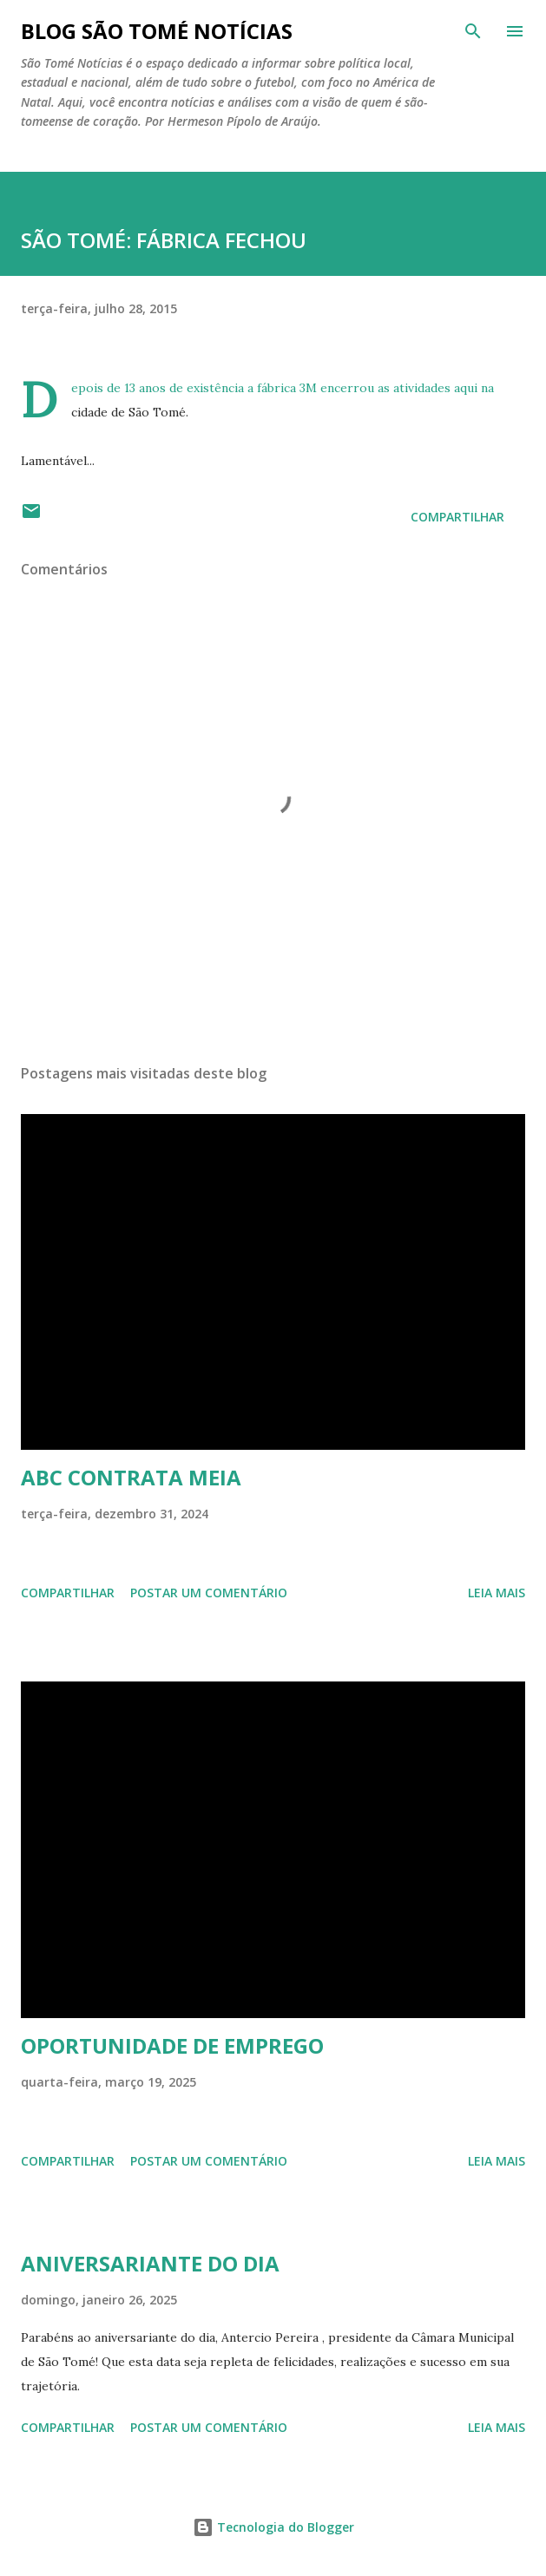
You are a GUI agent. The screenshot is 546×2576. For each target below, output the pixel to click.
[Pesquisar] (473, 31)
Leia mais (496, 1592)
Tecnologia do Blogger (273, 2527)
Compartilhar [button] (457, 516)
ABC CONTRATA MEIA (131, 1477)
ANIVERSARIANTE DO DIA (150, 2263)
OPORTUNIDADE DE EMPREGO (172, 2045)
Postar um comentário (208, 1592)
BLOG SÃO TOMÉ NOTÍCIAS (157, 30)
